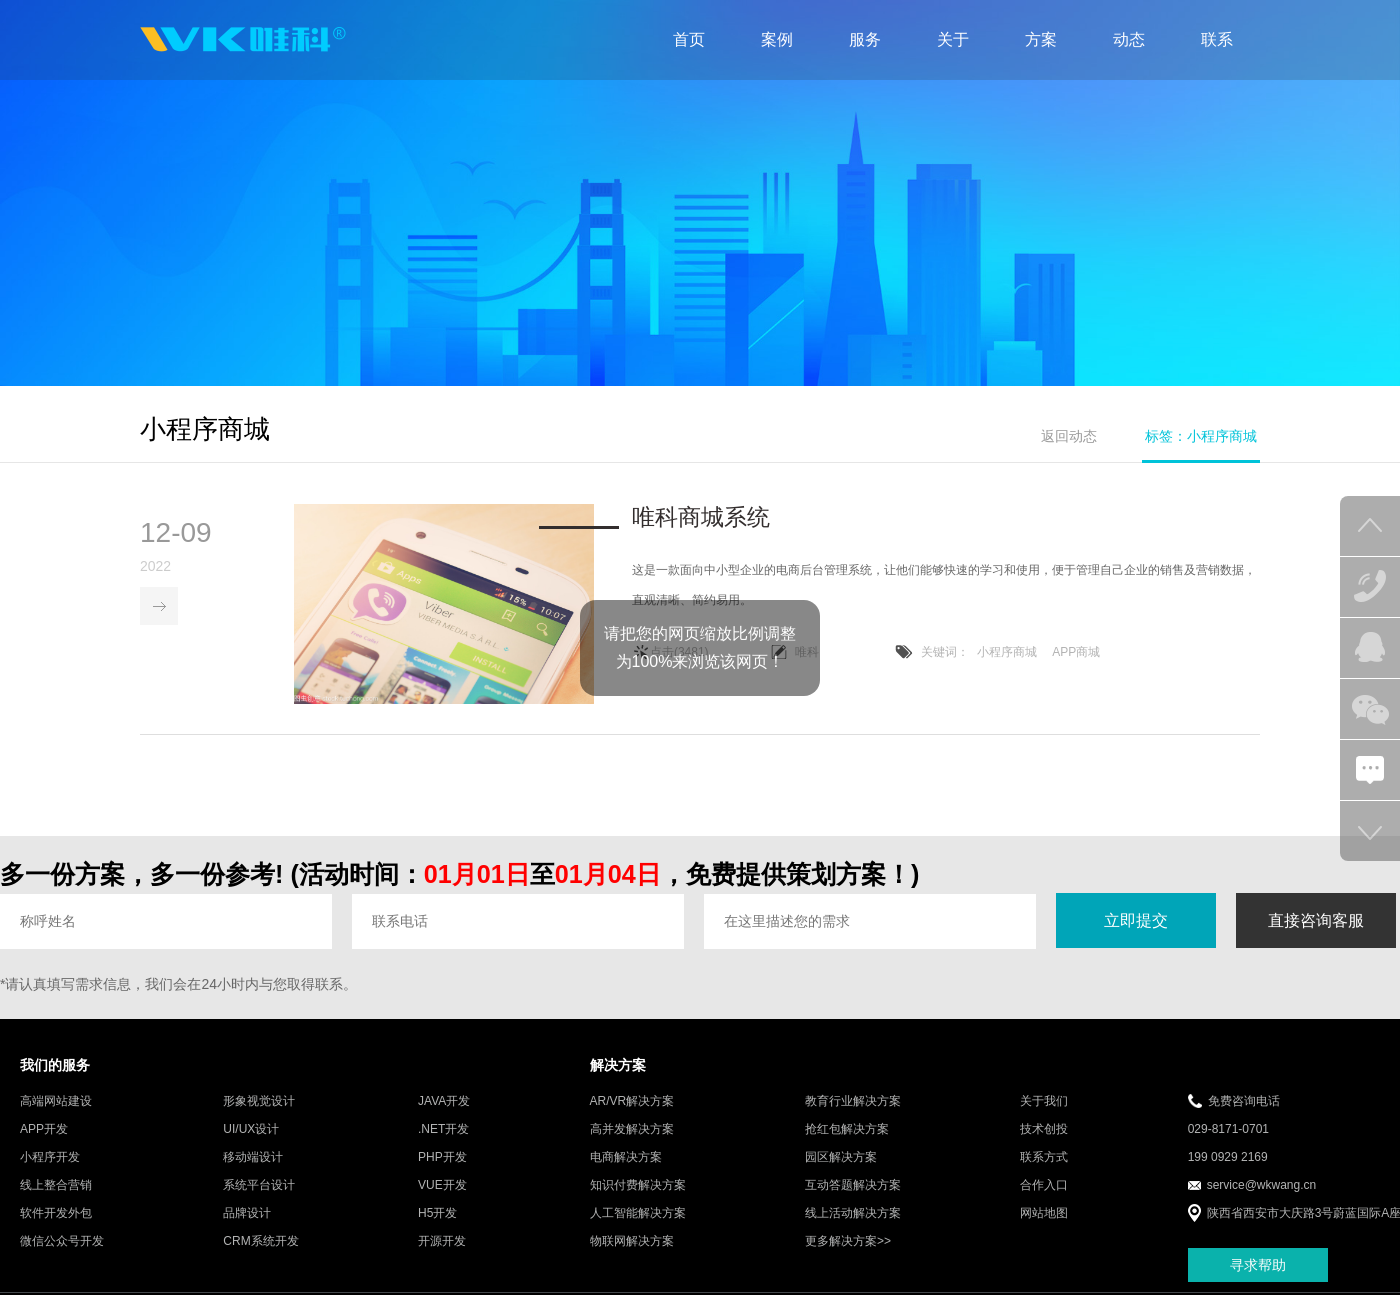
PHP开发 (442, 1158)
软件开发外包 (56, 1214)
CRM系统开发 (260, 1242)
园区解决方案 (841, 1158)
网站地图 (1044, 1214)
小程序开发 (50, 1158)
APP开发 (44, 1130)
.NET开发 (443, 1130)
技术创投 (1044, 1130)
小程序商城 (1007, 653)
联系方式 (1044, 1158)
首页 (689, 39)
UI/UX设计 (251, 1130)
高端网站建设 (56, 1102)
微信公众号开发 (62, 1242)
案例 (777, 39)
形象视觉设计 (259, 1102)
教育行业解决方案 (853, 1102)
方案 (1041, 39)
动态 (1129, 39)
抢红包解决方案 (847, 1130)
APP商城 (1076, 653)
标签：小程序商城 (1201, 436)
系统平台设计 (259, 1186)
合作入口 (1044, 1186)
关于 (953, 39)
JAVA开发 (444, 1102)
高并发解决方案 (632, 1130)
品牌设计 (247, 1214)
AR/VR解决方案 (632, 1102)
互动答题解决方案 (853, 1186)
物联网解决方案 (632, 1242)
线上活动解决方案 (853, 1214)
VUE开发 (442, 1186)
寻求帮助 (1258, 1266)
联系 (1217, 39)
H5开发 (437, 1214)
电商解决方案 (626, 1158)
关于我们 (1044, 1102)
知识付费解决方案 (638, 1186)
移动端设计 (253, 1158)
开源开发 (442, 1242)
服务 (865, 39)
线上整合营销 (56, 1186)
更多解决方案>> (848, 1242)
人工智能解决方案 (638, 1214)
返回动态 (1069, 436)
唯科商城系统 (701, 518)
